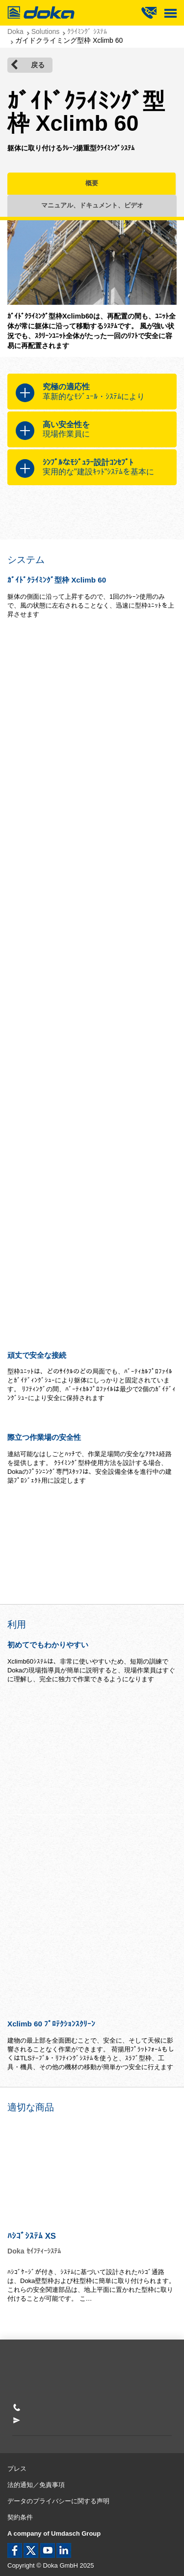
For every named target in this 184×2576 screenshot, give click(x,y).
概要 (91, 183)
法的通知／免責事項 (36, 2484)
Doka (15, 31)
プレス (16, 2468)
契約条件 (20, 2517)
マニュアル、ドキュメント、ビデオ (92, 205)
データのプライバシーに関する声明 (58, 2501)
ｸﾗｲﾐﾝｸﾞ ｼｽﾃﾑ (87, 31)
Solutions (45, 31)
